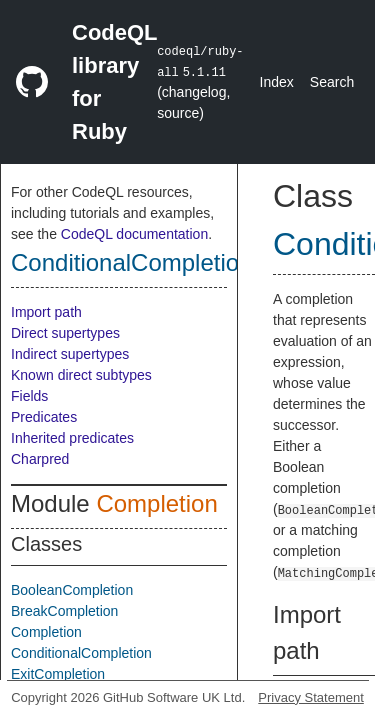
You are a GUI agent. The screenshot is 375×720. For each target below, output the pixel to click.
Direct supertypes (65, 333)
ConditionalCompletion (131, 262)
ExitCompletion (58, 674)
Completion (156, 503)
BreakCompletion (64, 611)
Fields (29, 396)
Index (277, 82)
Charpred (40, 459)
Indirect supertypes (70, 354)
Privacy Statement (311, 697)
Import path (46, 312)
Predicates (44, 417)
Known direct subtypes (81, 375)
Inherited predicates (72, 438)
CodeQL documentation (134, 234)
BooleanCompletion (72, 590)
